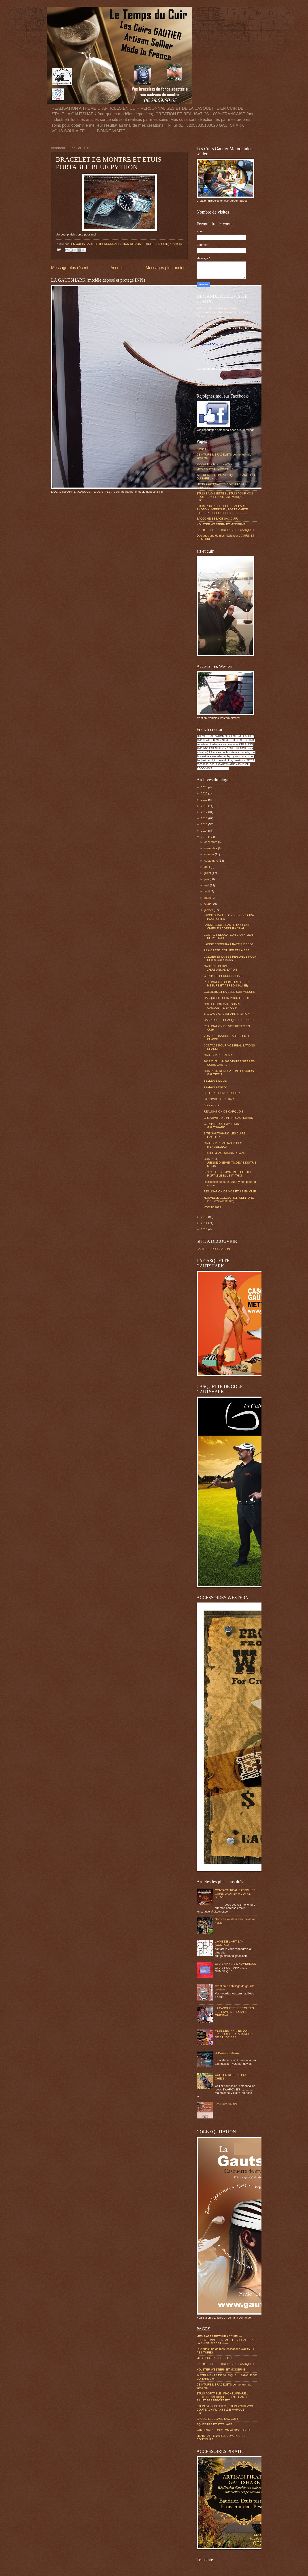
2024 (204, 787)
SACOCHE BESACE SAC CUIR (217, 518)
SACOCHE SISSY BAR (219, 1099)
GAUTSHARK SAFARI (218, 1055)
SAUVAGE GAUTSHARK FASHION (227, 1013)
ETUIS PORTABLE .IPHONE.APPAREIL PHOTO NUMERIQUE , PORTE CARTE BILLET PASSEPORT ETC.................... (222, 509)
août (207, 867)
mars (208, 897)
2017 (204, 812)
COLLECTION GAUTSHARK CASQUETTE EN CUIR (222, 1005)
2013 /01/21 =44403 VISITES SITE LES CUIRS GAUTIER (229, 1063)
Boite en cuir (212, 1105)
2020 (204, 793)
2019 (204, 799)
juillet (208, 873)
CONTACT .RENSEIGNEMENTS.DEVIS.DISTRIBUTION (230, 1162)
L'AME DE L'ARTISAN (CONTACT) (229, 1943)
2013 (204, 837)
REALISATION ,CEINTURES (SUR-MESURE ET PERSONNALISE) (227, 983)
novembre (211, 848)
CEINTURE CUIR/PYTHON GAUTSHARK (221, 1125)
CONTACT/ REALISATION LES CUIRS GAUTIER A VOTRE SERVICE (235, 1894)
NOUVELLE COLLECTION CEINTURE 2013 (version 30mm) (229, 1199)
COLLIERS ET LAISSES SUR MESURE (229, 991)
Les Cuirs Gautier (226, 2104)
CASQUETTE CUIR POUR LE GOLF (227, 998)
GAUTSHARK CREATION (213, 1249)
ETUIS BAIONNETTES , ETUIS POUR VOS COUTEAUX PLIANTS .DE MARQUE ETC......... (225, 497)
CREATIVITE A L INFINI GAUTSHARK (228, 1117)
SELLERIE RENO (215, 1086)
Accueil (116, 267)
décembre (211, 842)
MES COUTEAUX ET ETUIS (215, 469)
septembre (211, 860)
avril (207, 891)
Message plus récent (69, 267)
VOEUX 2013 (212, 1207)
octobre (209, 854)
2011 (204, 1223)
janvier (209, 910)
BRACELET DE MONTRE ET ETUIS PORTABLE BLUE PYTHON (227, 1173)
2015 (204, 824)
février (208, 904)
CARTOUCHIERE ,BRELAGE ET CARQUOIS (226, 530)
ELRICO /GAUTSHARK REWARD (226, 1153)
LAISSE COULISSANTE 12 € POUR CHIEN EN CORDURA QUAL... (227, 926)
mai (207, 885)
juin (207, 879)
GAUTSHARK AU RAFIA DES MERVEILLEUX (223, 1144)
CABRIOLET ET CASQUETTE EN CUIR (229, 1020)
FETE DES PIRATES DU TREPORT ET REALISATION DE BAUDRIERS (234, 2034)
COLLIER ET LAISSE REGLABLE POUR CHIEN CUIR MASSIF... (230, 958)
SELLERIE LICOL (215, 1080)
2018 (204, 806)
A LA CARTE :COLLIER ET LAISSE (226, 950)
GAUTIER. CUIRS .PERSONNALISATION (220, 968)
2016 (204, 818)
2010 (204, 1229)
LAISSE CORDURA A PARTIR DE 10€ (228, 944)
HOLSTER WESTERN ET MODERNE (221, 524)
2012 (204, 1217)
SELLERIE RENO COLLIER (222, 1093)
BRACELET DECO (227, 2052)
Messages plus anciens (166, 267)
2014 (204, 830)
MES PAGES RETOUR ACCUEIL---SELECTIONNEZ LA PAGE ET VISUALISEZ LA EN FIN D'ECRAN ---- (225, 2340)
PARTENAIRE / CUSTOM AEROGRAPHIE (224, 2430)
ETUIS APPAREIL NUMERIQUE (235, 1963)
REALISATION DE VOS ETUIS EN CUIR (230, 1191)
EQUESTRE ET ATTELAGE (214, 463)
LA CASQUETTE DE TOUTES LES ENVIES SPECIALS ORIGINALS (234, 2012)
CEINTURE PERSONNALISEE (224, 976)
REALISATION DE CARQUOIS (224, 1111)
